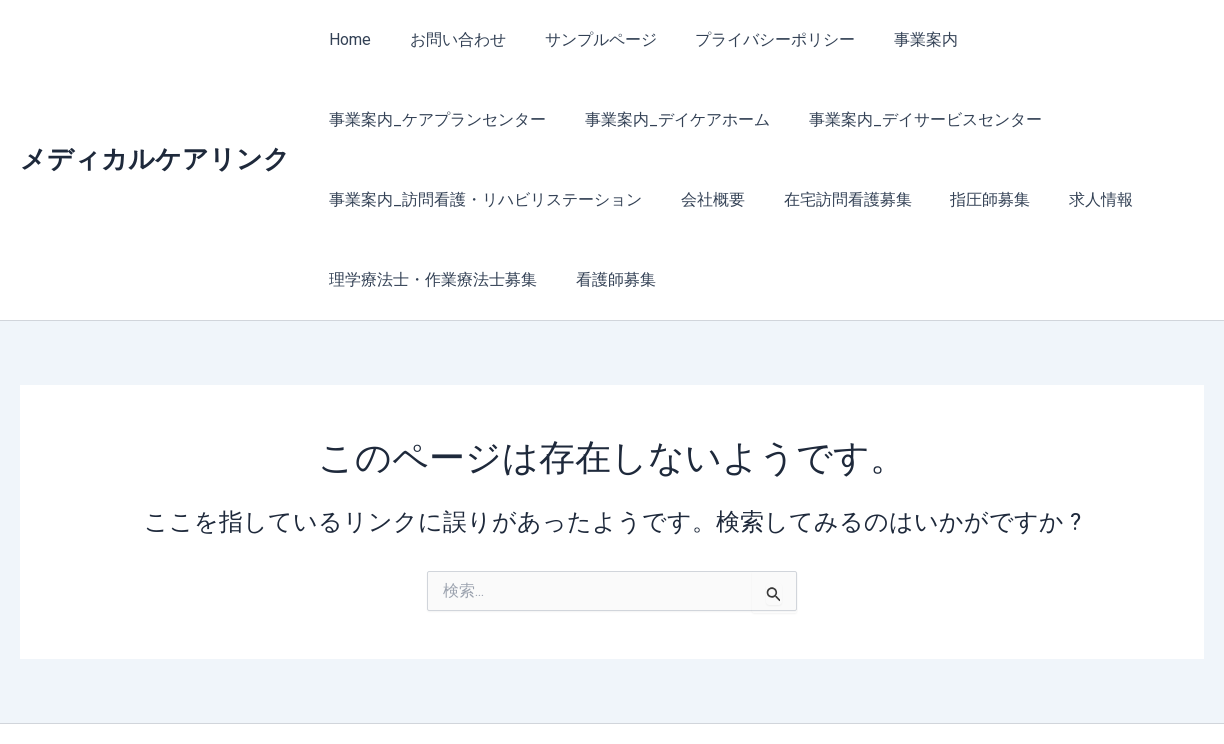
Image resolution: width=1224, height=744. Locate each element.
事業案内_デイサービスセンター (659, 119)
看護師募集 (1070, 199)
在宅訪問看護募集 (486, 199)
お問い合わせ (448, 39)
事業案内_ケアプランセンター (1068, 39)
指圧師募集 (622, 199)
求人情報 (726, 199)
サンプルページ (584, 39)
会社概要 (358, 199)
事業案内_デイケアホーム (418, 119)
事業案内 (896, 39)
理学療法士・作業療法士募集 (894, 199)
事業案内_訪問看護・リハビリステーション (964, 119)
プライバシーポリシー (752, 39)
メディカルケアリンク (155, 119)
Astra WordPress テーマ (807, 693)
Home (347, 39)
